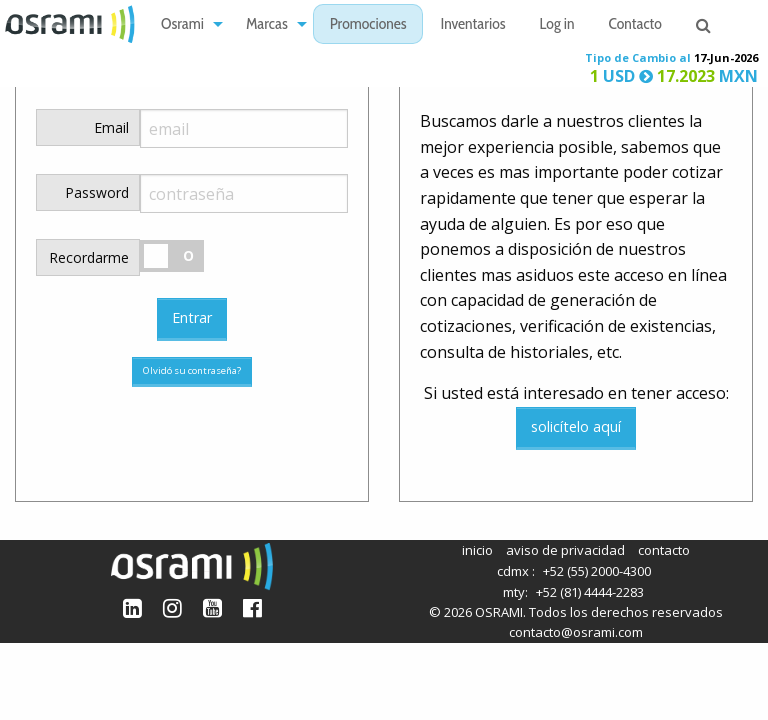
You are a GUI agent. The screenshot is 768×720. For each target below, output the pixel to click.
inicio (477, 550)
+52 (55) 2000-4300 (597, 571)
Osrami (182, 25)
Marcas (267, 25)
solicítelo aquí (576, 426)
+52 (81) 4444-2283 (590, 592)
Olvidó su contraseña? (192, 370)
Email (111, 127)
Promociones (368, 25)
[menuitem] (186, 24)
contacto (664, 550)
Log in (557, 25)
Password (97, 192)
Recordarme (89, 257)
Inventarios (472, 25)
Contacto (635, 25)
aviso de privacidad (565, 550)
